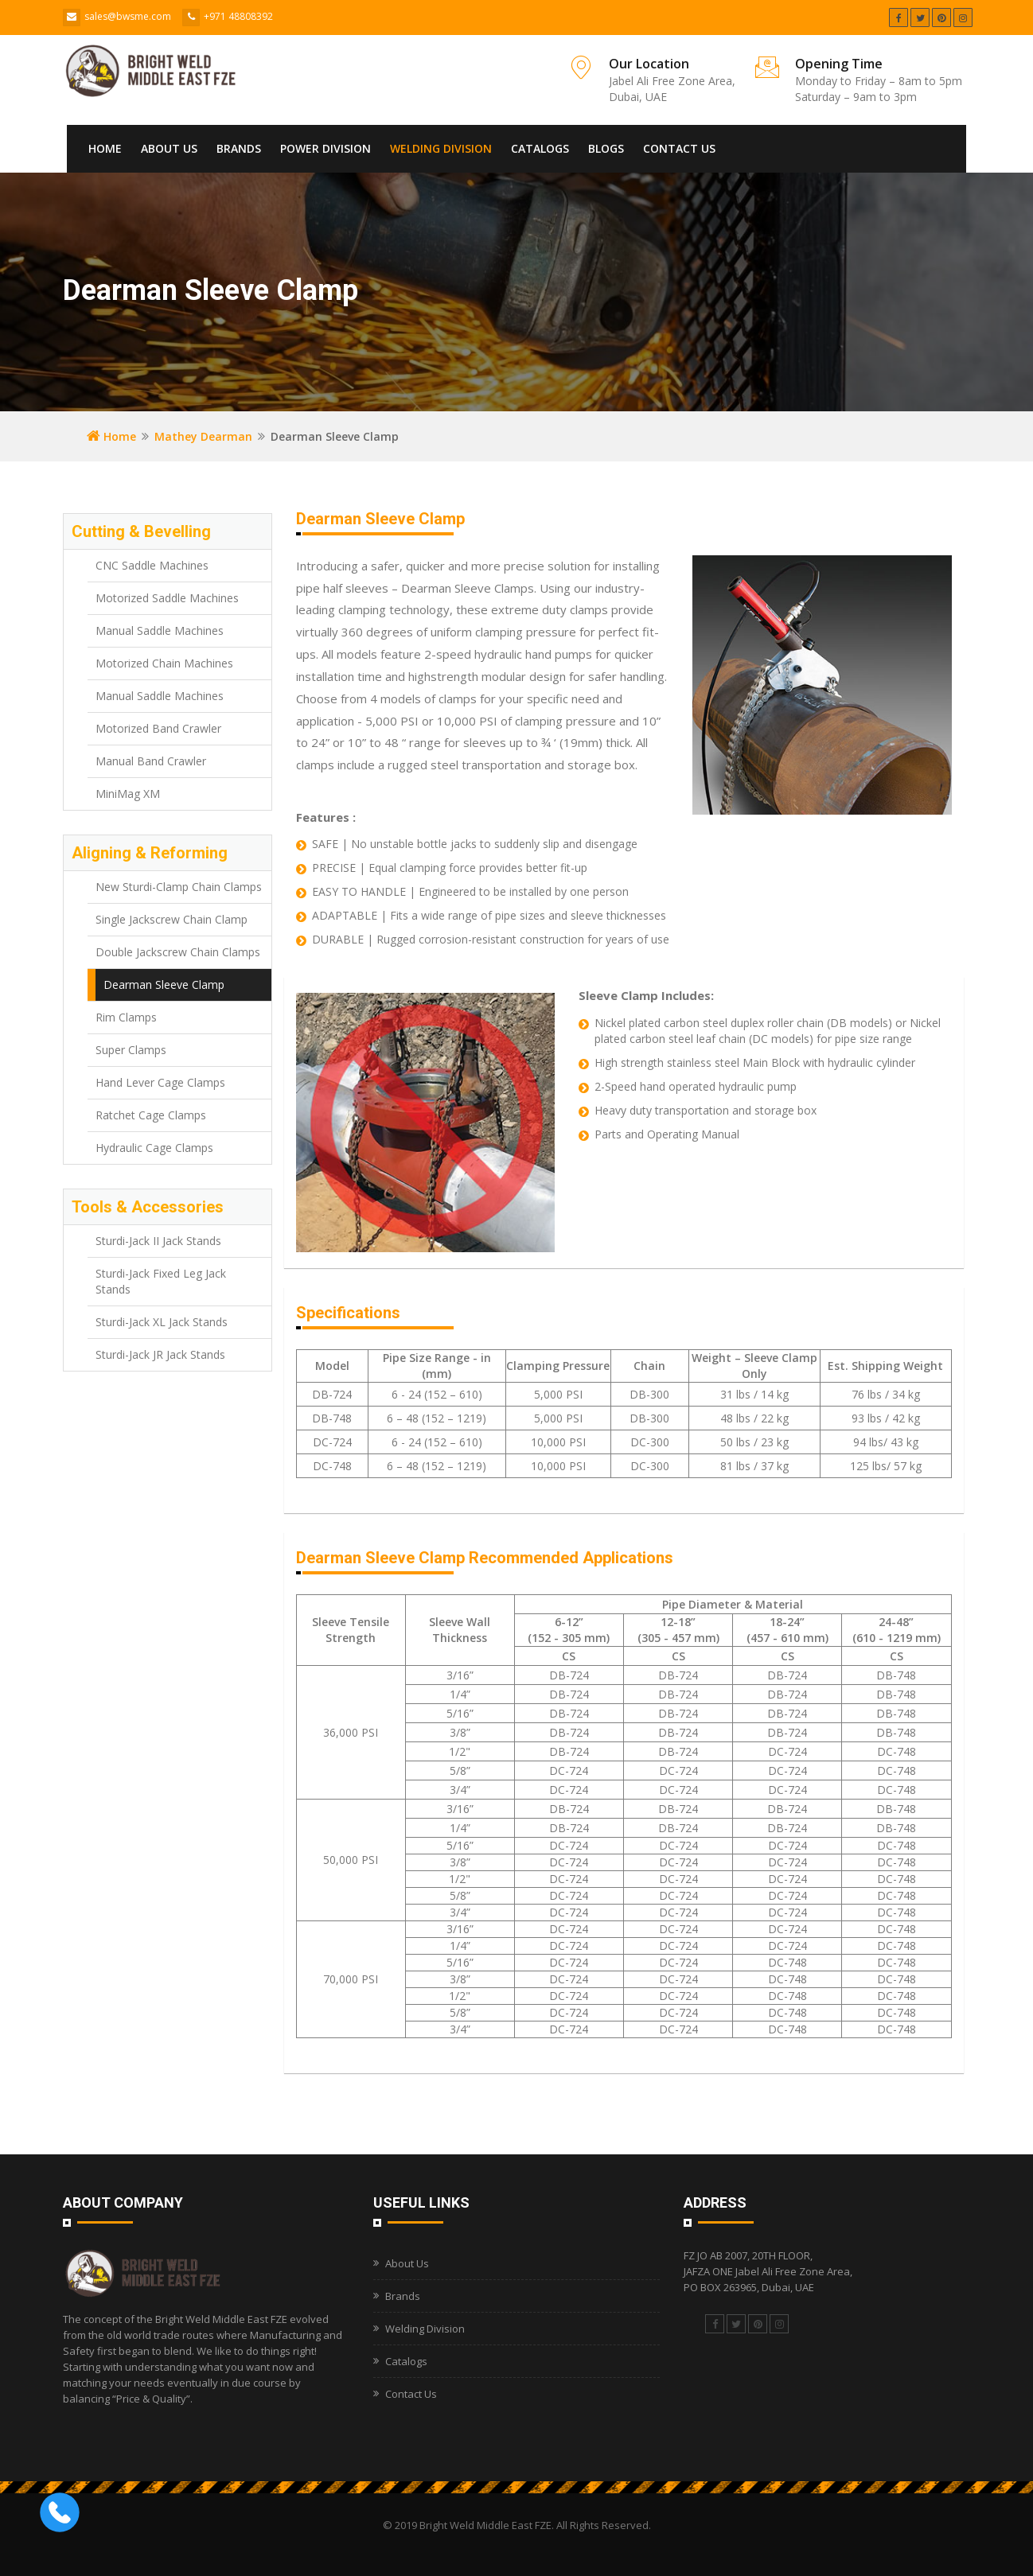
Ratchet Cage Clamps (151, 1115)
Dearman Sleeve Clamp (163, 984)
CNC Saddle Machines (152, 565)
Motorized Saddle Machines (167, 597)
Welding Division (441, 148)
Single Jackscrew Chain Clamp (172, 919)
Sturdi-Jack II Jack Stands (158, 1240)
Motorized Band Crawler (158, 728)
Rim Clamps (126, 1017)
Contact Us (679, 148)
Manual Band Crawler (151, 761)
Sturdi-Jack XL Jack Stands (162, 1321)
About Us (169, 148)
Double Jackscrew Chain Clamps (178, 951)
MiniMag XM (128, 793)
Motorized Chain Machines (164, 663)
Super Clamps (131, 1049)
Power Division (325, 148)
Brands (238, 148)
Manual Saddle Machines (160, 630)
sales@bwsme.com (127, 16)
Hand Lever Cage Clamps (160, 1082)
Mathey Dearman (203, 436)
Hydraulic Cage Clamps (154, 1147)
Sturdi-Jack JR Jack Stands (160, 1354)
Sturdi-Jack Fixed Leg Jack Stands (161, 1281)
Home (105, 148)
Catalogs (540, 148)
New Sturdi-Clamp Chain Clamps (179, 886)
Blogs (606, 148)
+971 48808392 (238, 16)
